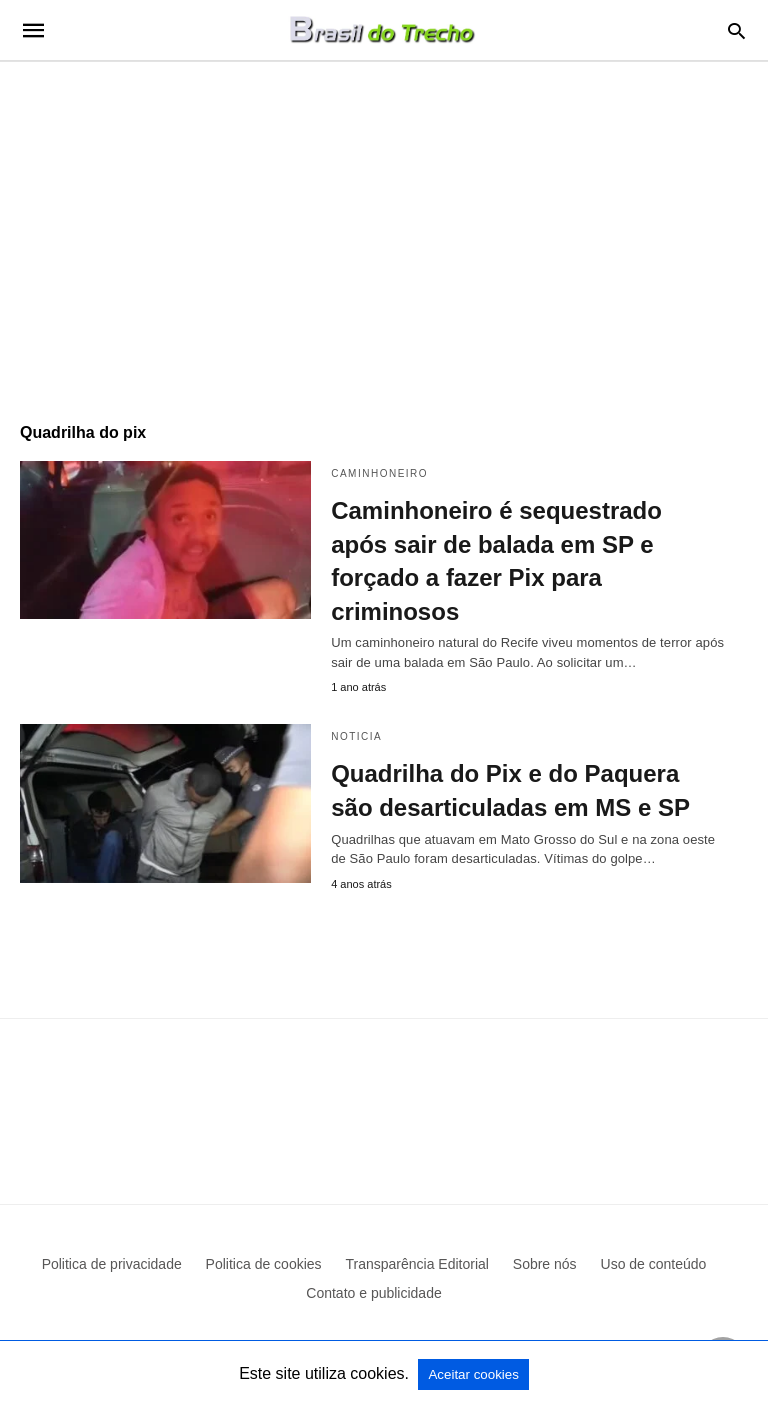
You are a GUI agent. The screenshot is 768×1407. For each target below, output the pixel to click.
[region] (384, 232)
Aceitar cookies (473, 1374)
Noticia (356, 736)
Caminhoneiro (379, 473)
